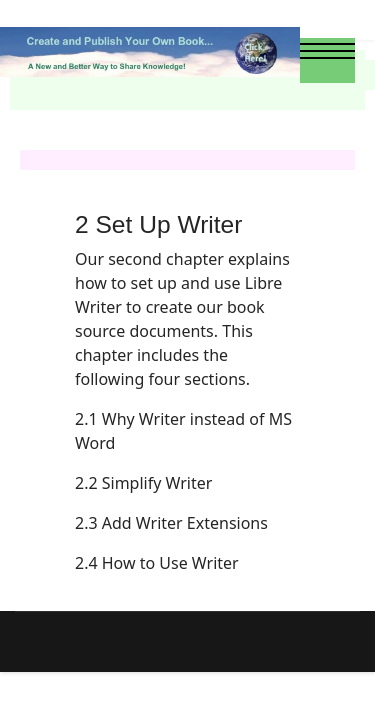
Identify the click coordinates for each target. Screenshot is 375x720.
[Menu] (327, 60)
